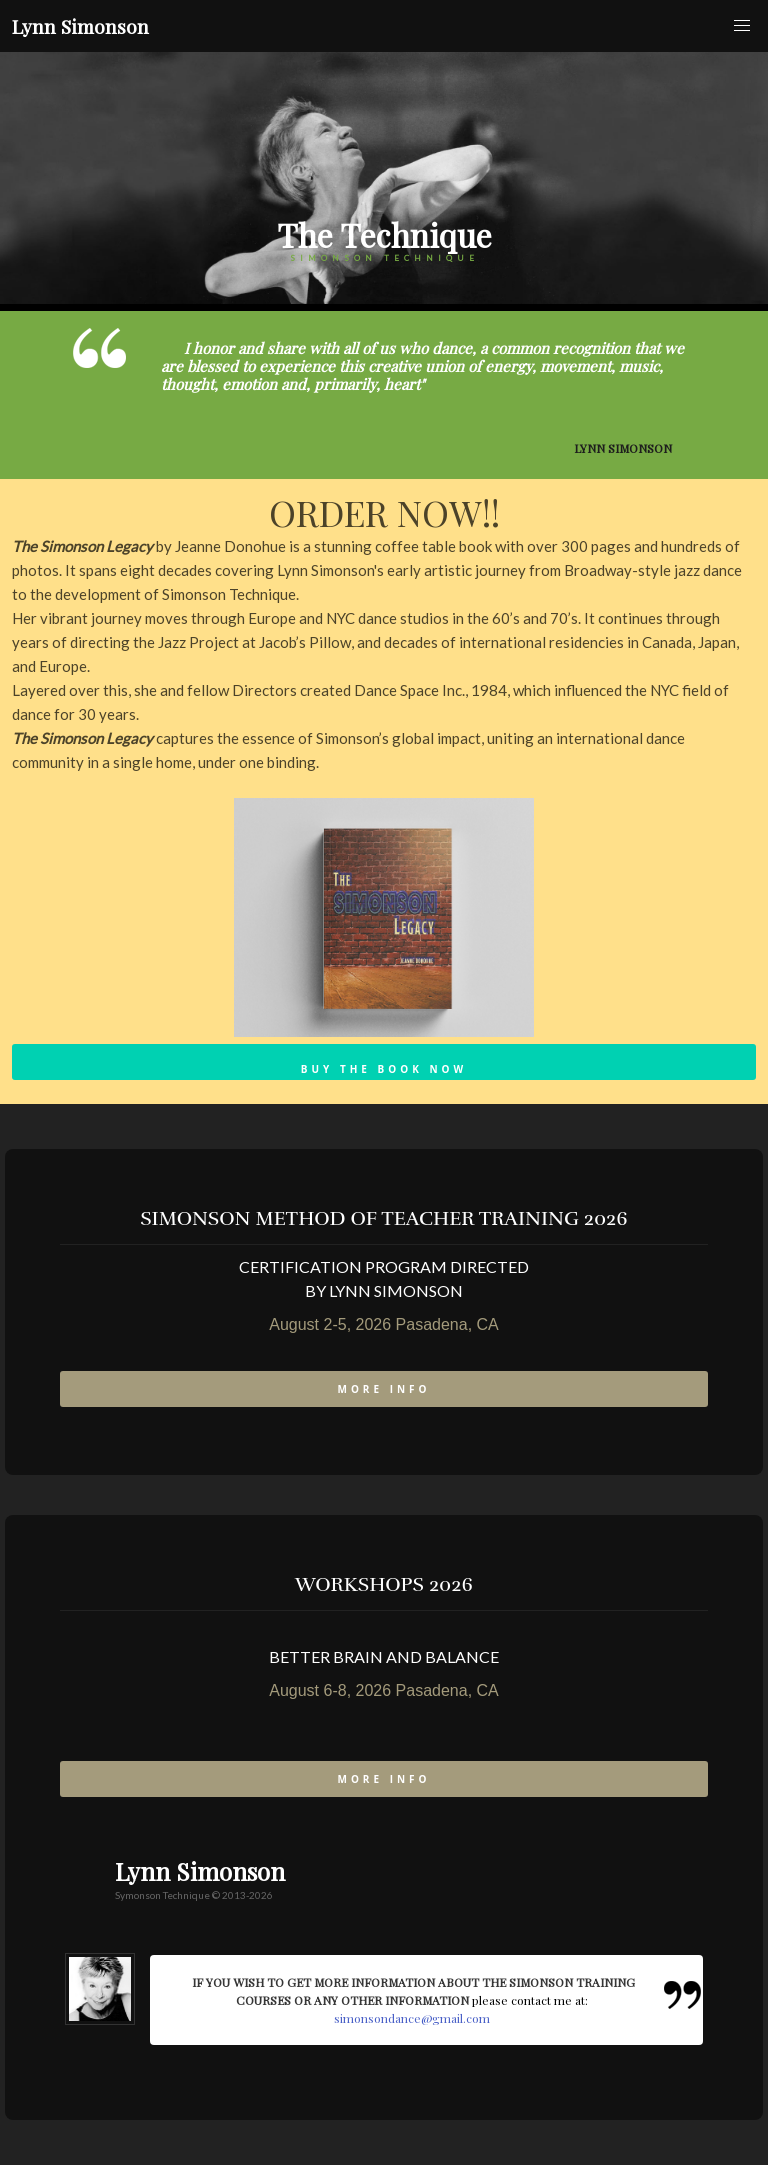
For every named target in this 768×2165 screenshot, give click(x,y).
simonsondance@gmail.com (412, 2018)
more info (383, 1389)
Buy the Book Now (384, 1069)
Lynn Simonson (80, 26)
